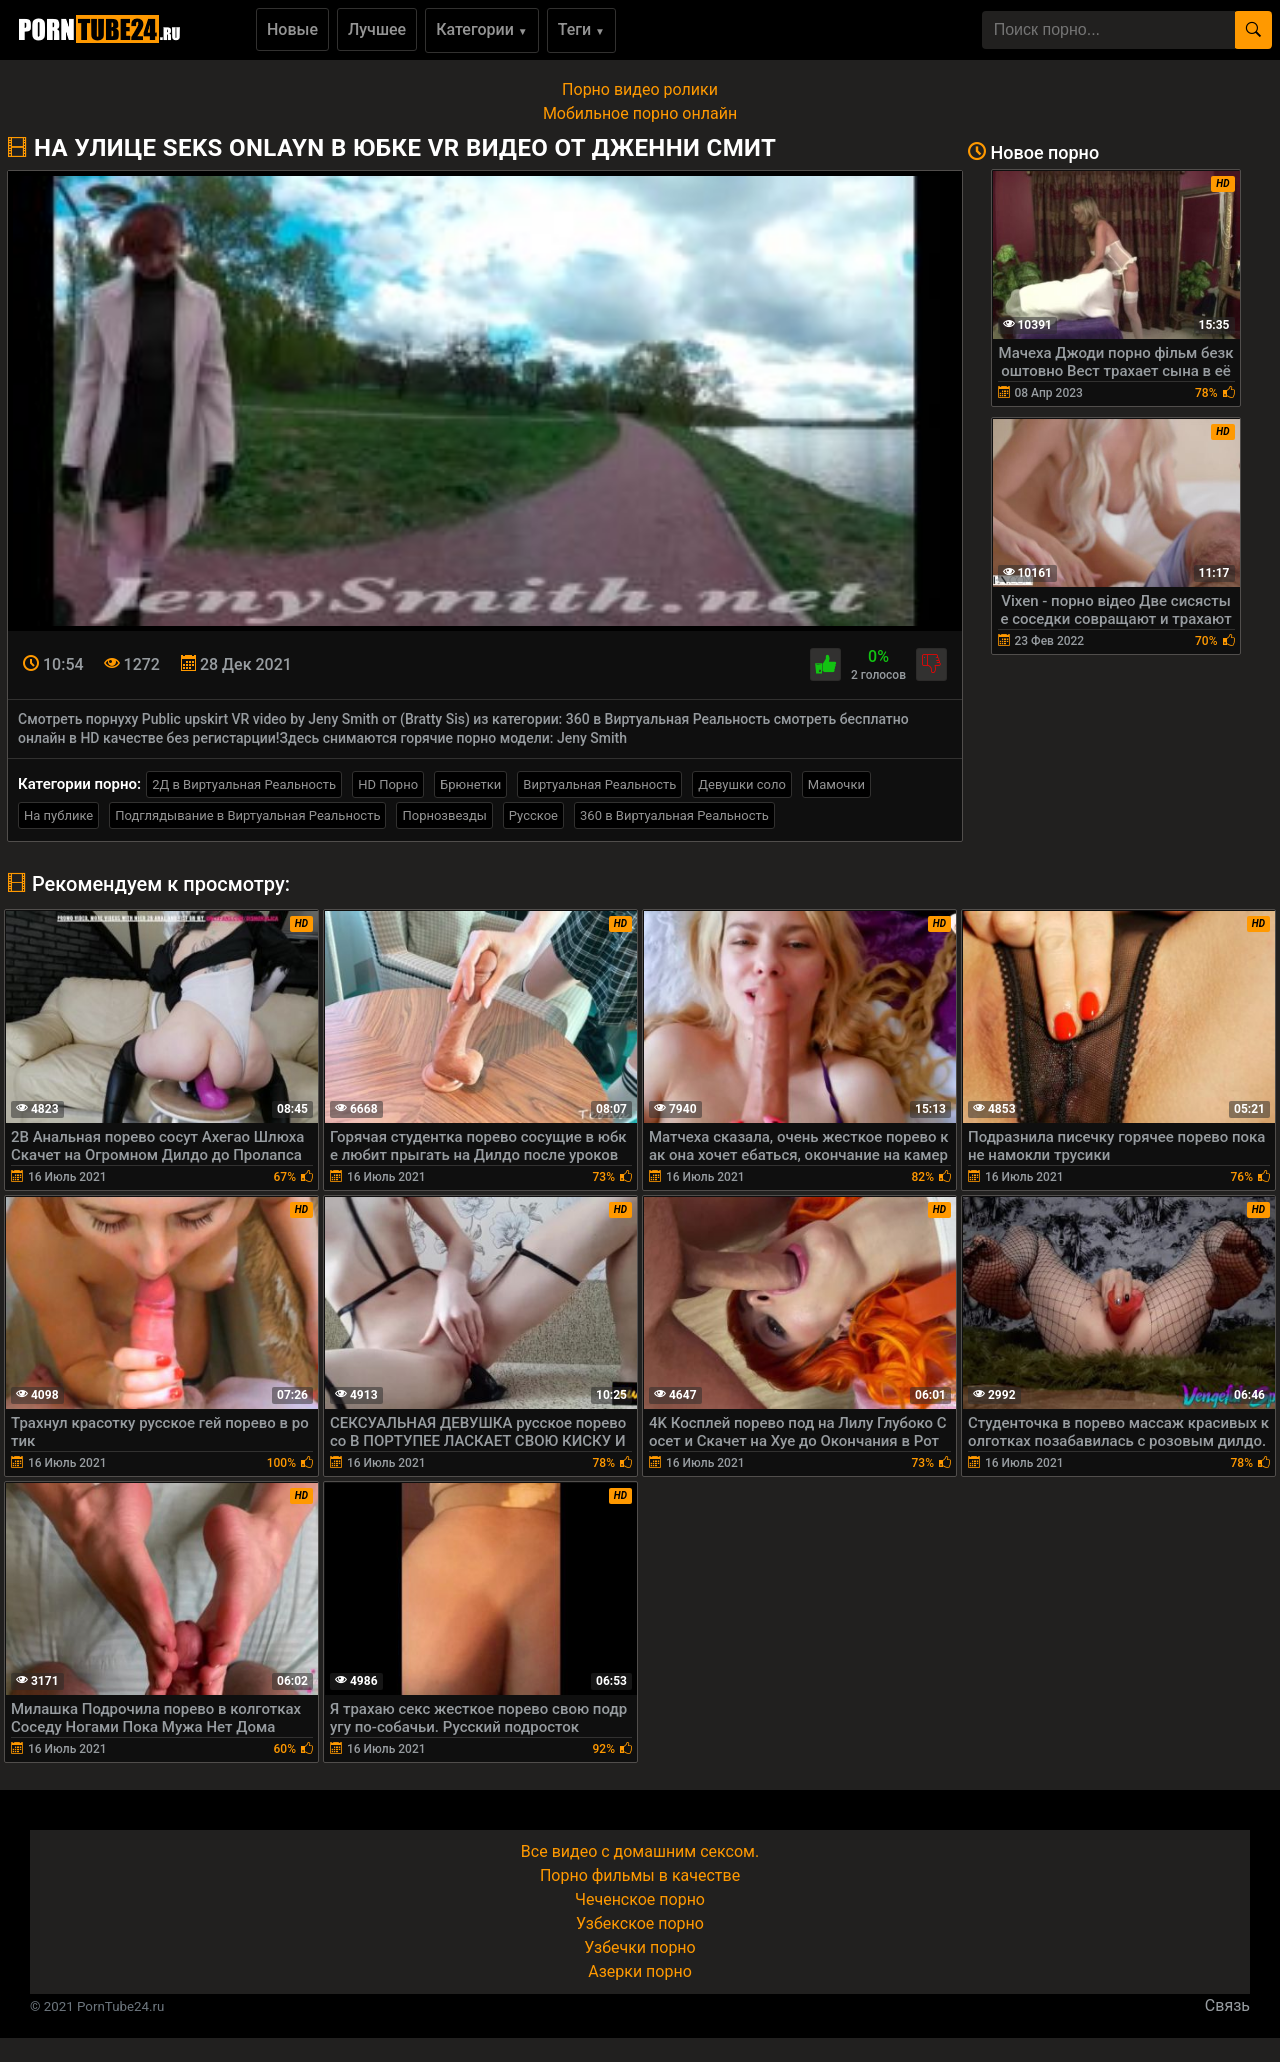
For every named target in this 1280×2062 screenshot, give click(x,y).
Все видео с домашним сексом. (640, 1851)
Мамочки (836, 784)
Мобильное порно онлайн (640, 113)
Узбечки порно (639, 1947)
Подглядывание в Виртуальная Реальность (247, 815)
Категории (482, 29)
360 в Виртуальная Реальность (674, 815)
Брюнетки (470, 784)
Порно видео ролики (640, 89)
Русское (533, 815)
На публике (58, 815)
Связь (1227, 2005)
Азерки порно (640, 1971)
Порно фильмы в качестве (640, 1875)
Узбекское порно (640, 1923)
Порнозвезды (444, 815)
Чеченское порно (640, 1899)
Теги (581, 29)
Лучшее (377, 29)
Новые (292, 29)
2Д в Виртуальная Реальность (244, 784)
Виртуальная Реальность (599, 784)
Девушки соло (742, 784)
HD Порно (388, 784)
